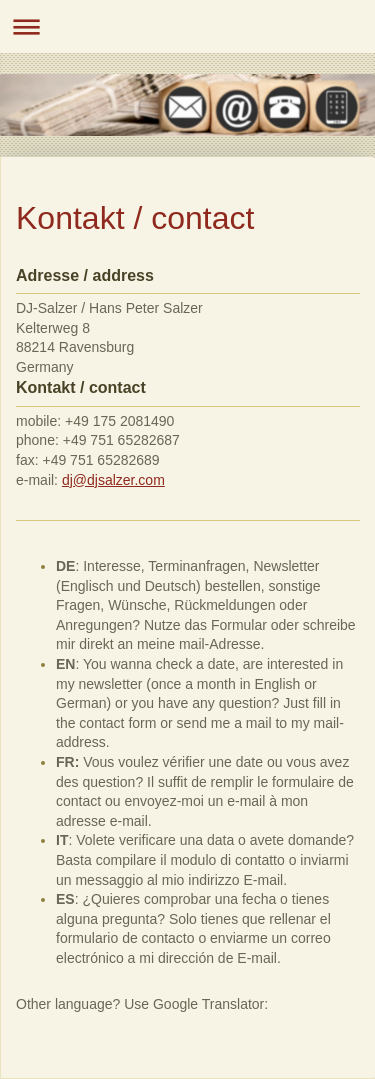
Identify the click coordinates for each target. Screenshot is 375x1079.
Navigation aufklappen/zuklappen (187, 26)
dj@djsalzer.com (113, 480)
